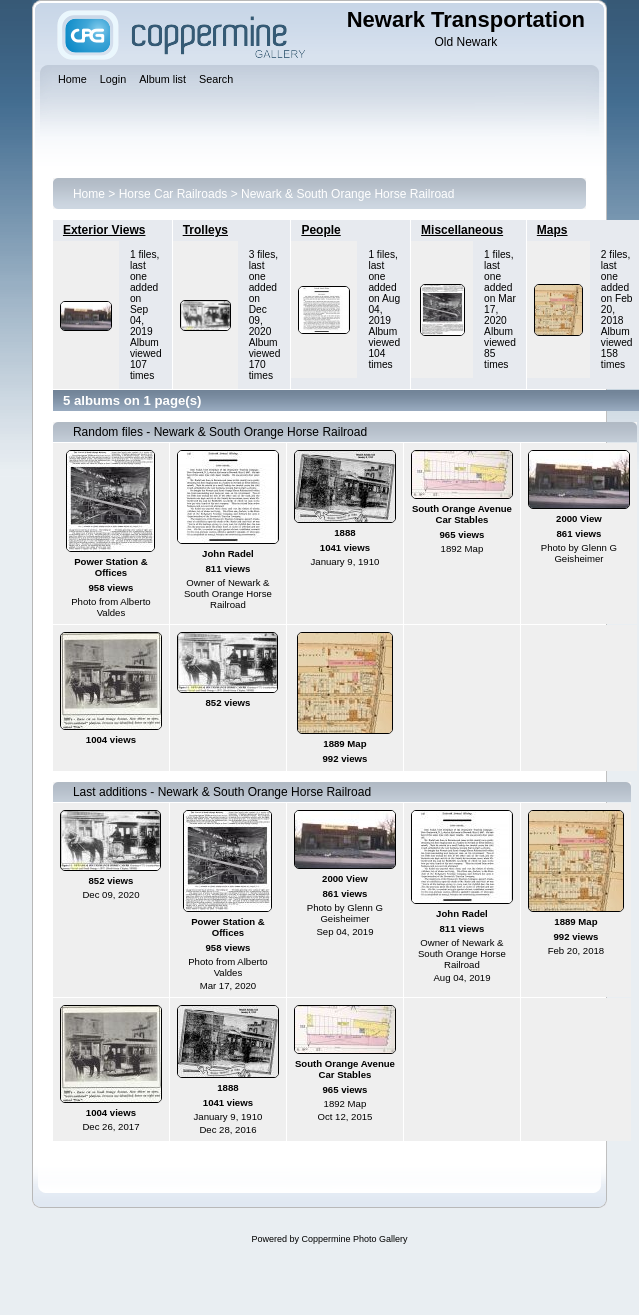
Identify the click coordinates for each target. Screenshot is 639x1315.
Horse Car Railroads (173, 194)
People (320, 230)
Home (89, 194)
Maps (552, 230)
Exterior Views (104, 230)
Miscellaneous (462, 230)
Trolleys (205, 230)
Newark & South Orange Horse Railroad (347, 194)
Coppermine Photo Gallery (354, 1239)
